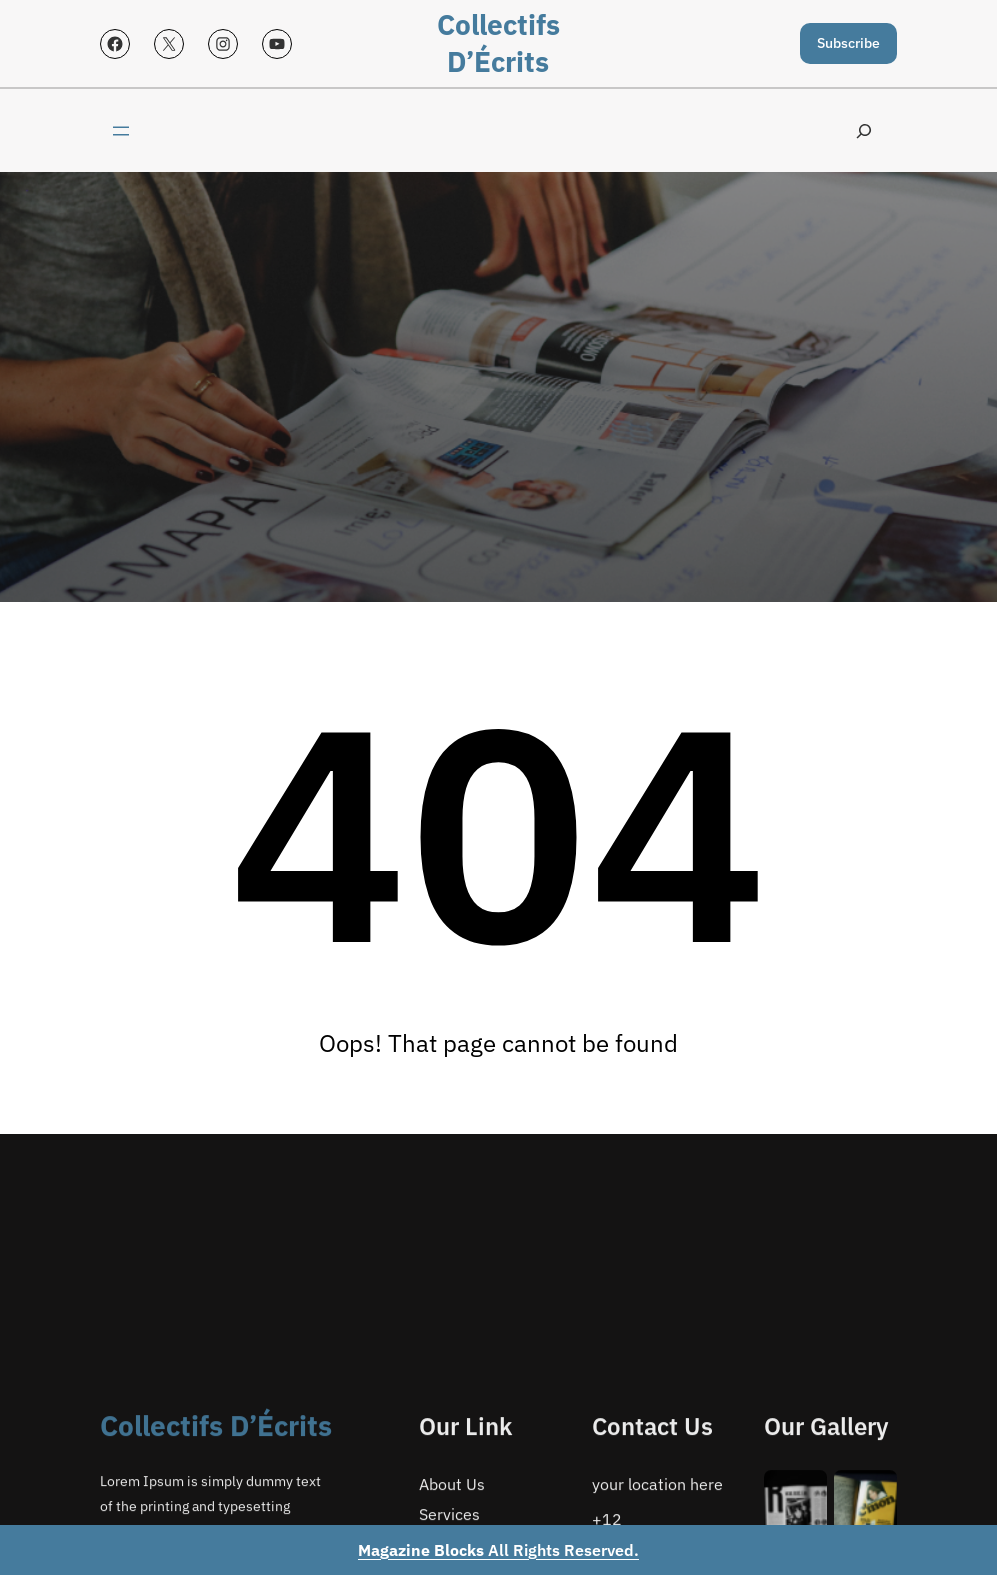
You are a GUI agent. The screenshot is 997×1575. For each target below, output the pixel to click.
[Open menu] (121, 131)
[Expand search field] (864, 130)
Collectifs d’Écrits (498, 43)
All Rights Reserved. (498, 1550)
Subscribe (848, 43)
